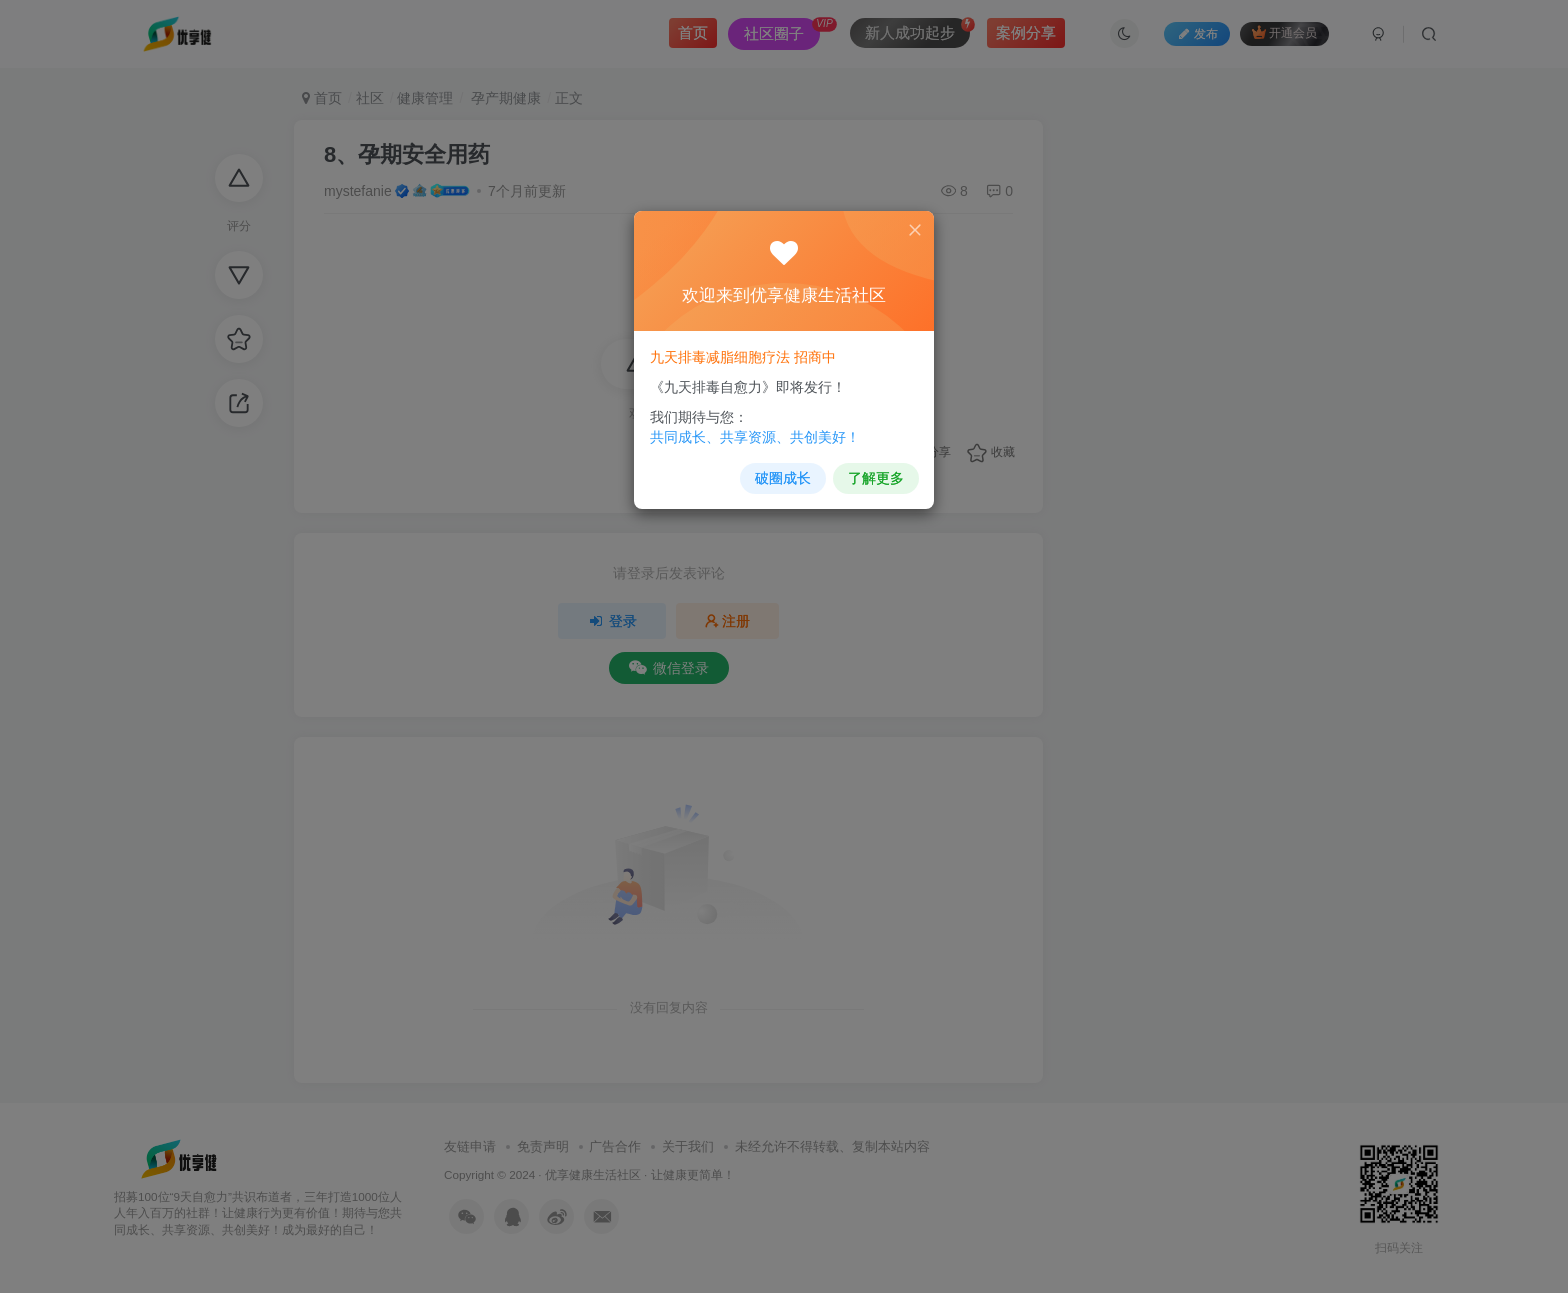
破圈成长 (782, 472)
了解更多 (871, 472)
